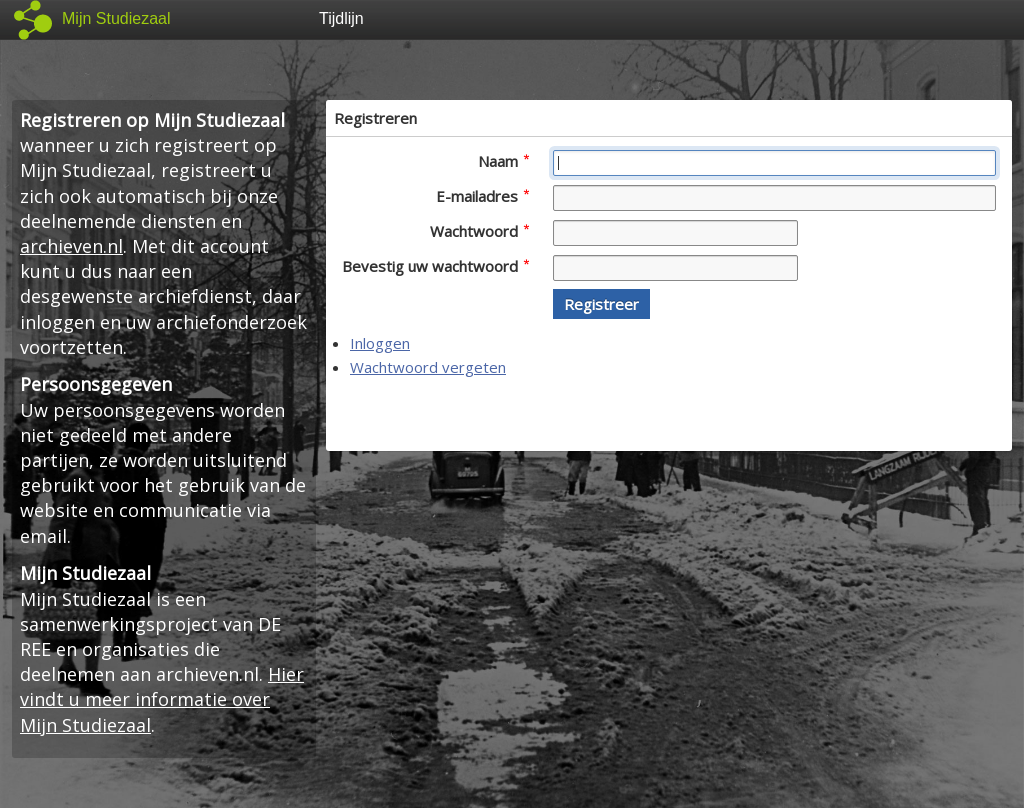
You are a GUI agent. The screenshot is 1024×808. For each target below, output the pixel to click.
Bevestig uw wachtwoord (435, 266)
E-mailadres (482, 196)
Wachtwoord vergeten (428, 367)
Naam (503, 161)
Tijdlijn (341, 18)
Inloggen (380, 343)
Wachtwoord (479, 231)
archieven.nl (71, 246)
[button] (601, 304)
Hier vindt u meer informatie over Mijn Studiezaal (162, 699)
